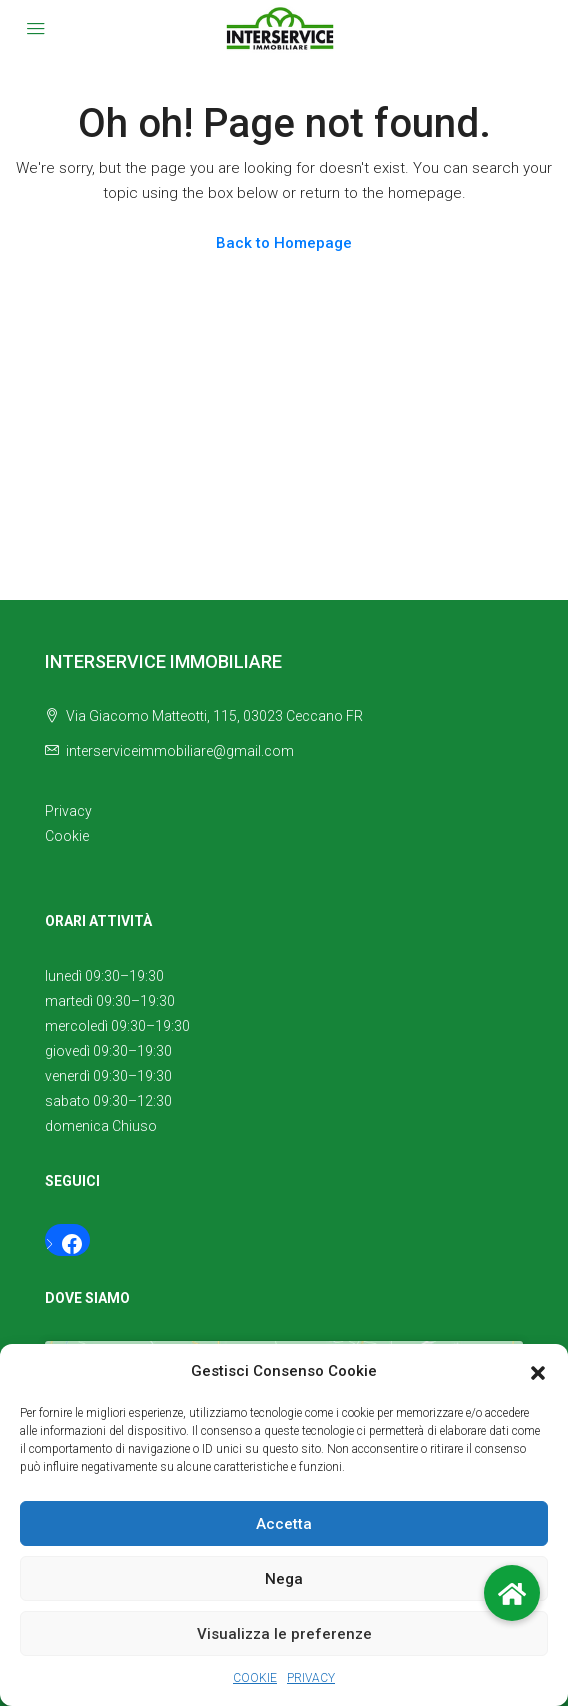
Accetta (284, 1524)
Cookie (67, 836)
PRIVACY (311, 1678)
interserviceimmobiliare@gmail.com (180, 751)
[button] (538, 1372)
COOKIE (255, 1678)
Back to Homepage (284, 243)
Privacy (68, 811)
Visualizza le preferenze (284, 1634)
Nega (284, 1579)
